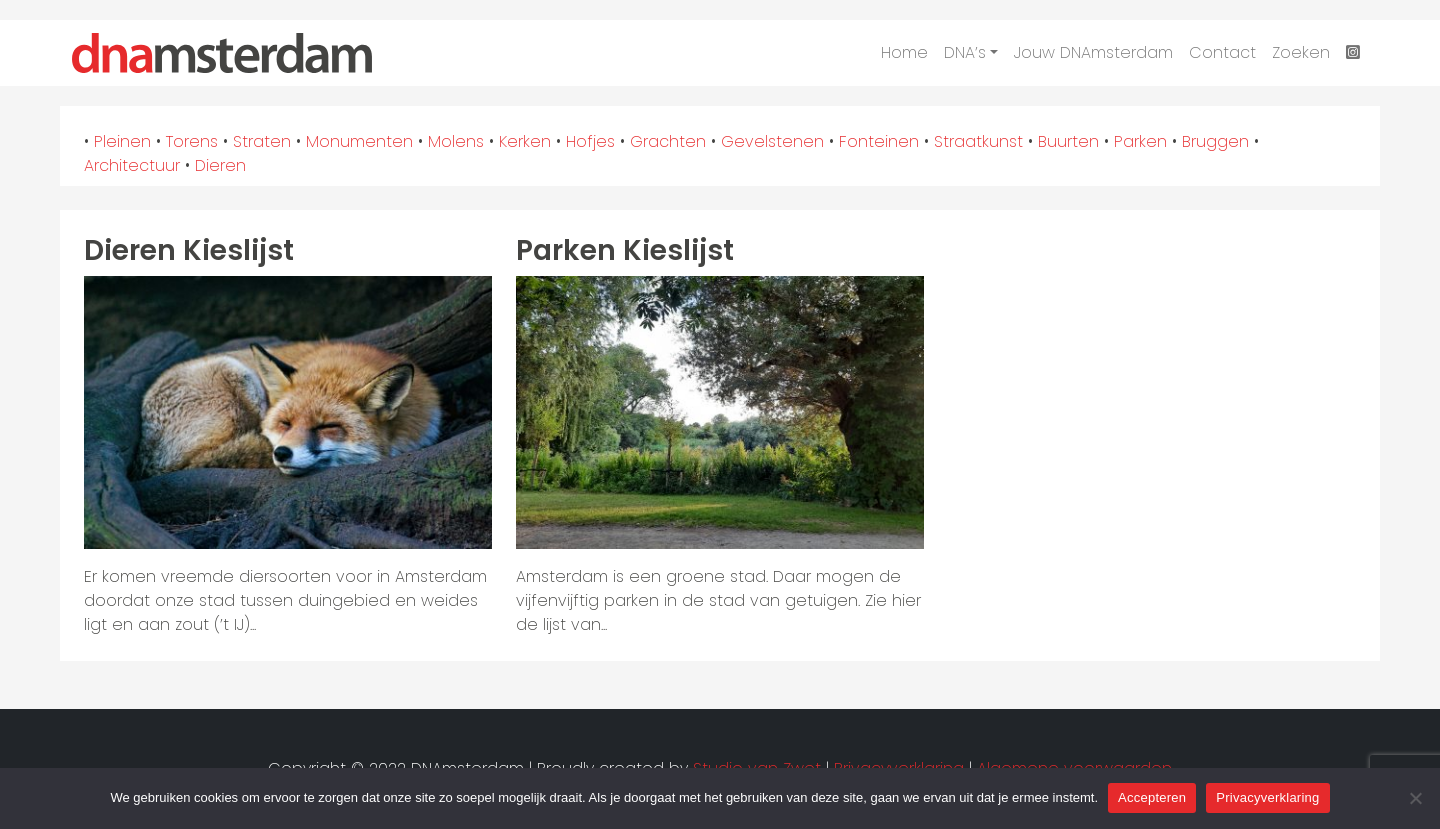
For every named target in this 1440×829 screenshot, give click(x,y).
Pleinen (122, 141)
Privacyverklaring (1267, 797)
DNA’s (965, 52)
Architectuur (132, 165)
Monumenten (359, 141)
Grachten (668, 141)
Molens (456, 141)
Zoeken (1301, 52)
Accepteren (1152, 797)
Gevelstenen (772, 141)
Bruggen (1215, 141)
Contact (1222, 52)
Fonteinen (879, 141)
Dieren (220, 165)
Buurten (1068, 141)
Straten (262, 141)
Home (904, 52)
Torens (192, 141)
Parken (1140, 141)
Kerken (525, 141)
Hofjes (590, 141)
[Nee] (1415, 798)
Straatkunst (978, 141)
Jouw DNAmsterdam (1093, 52)
